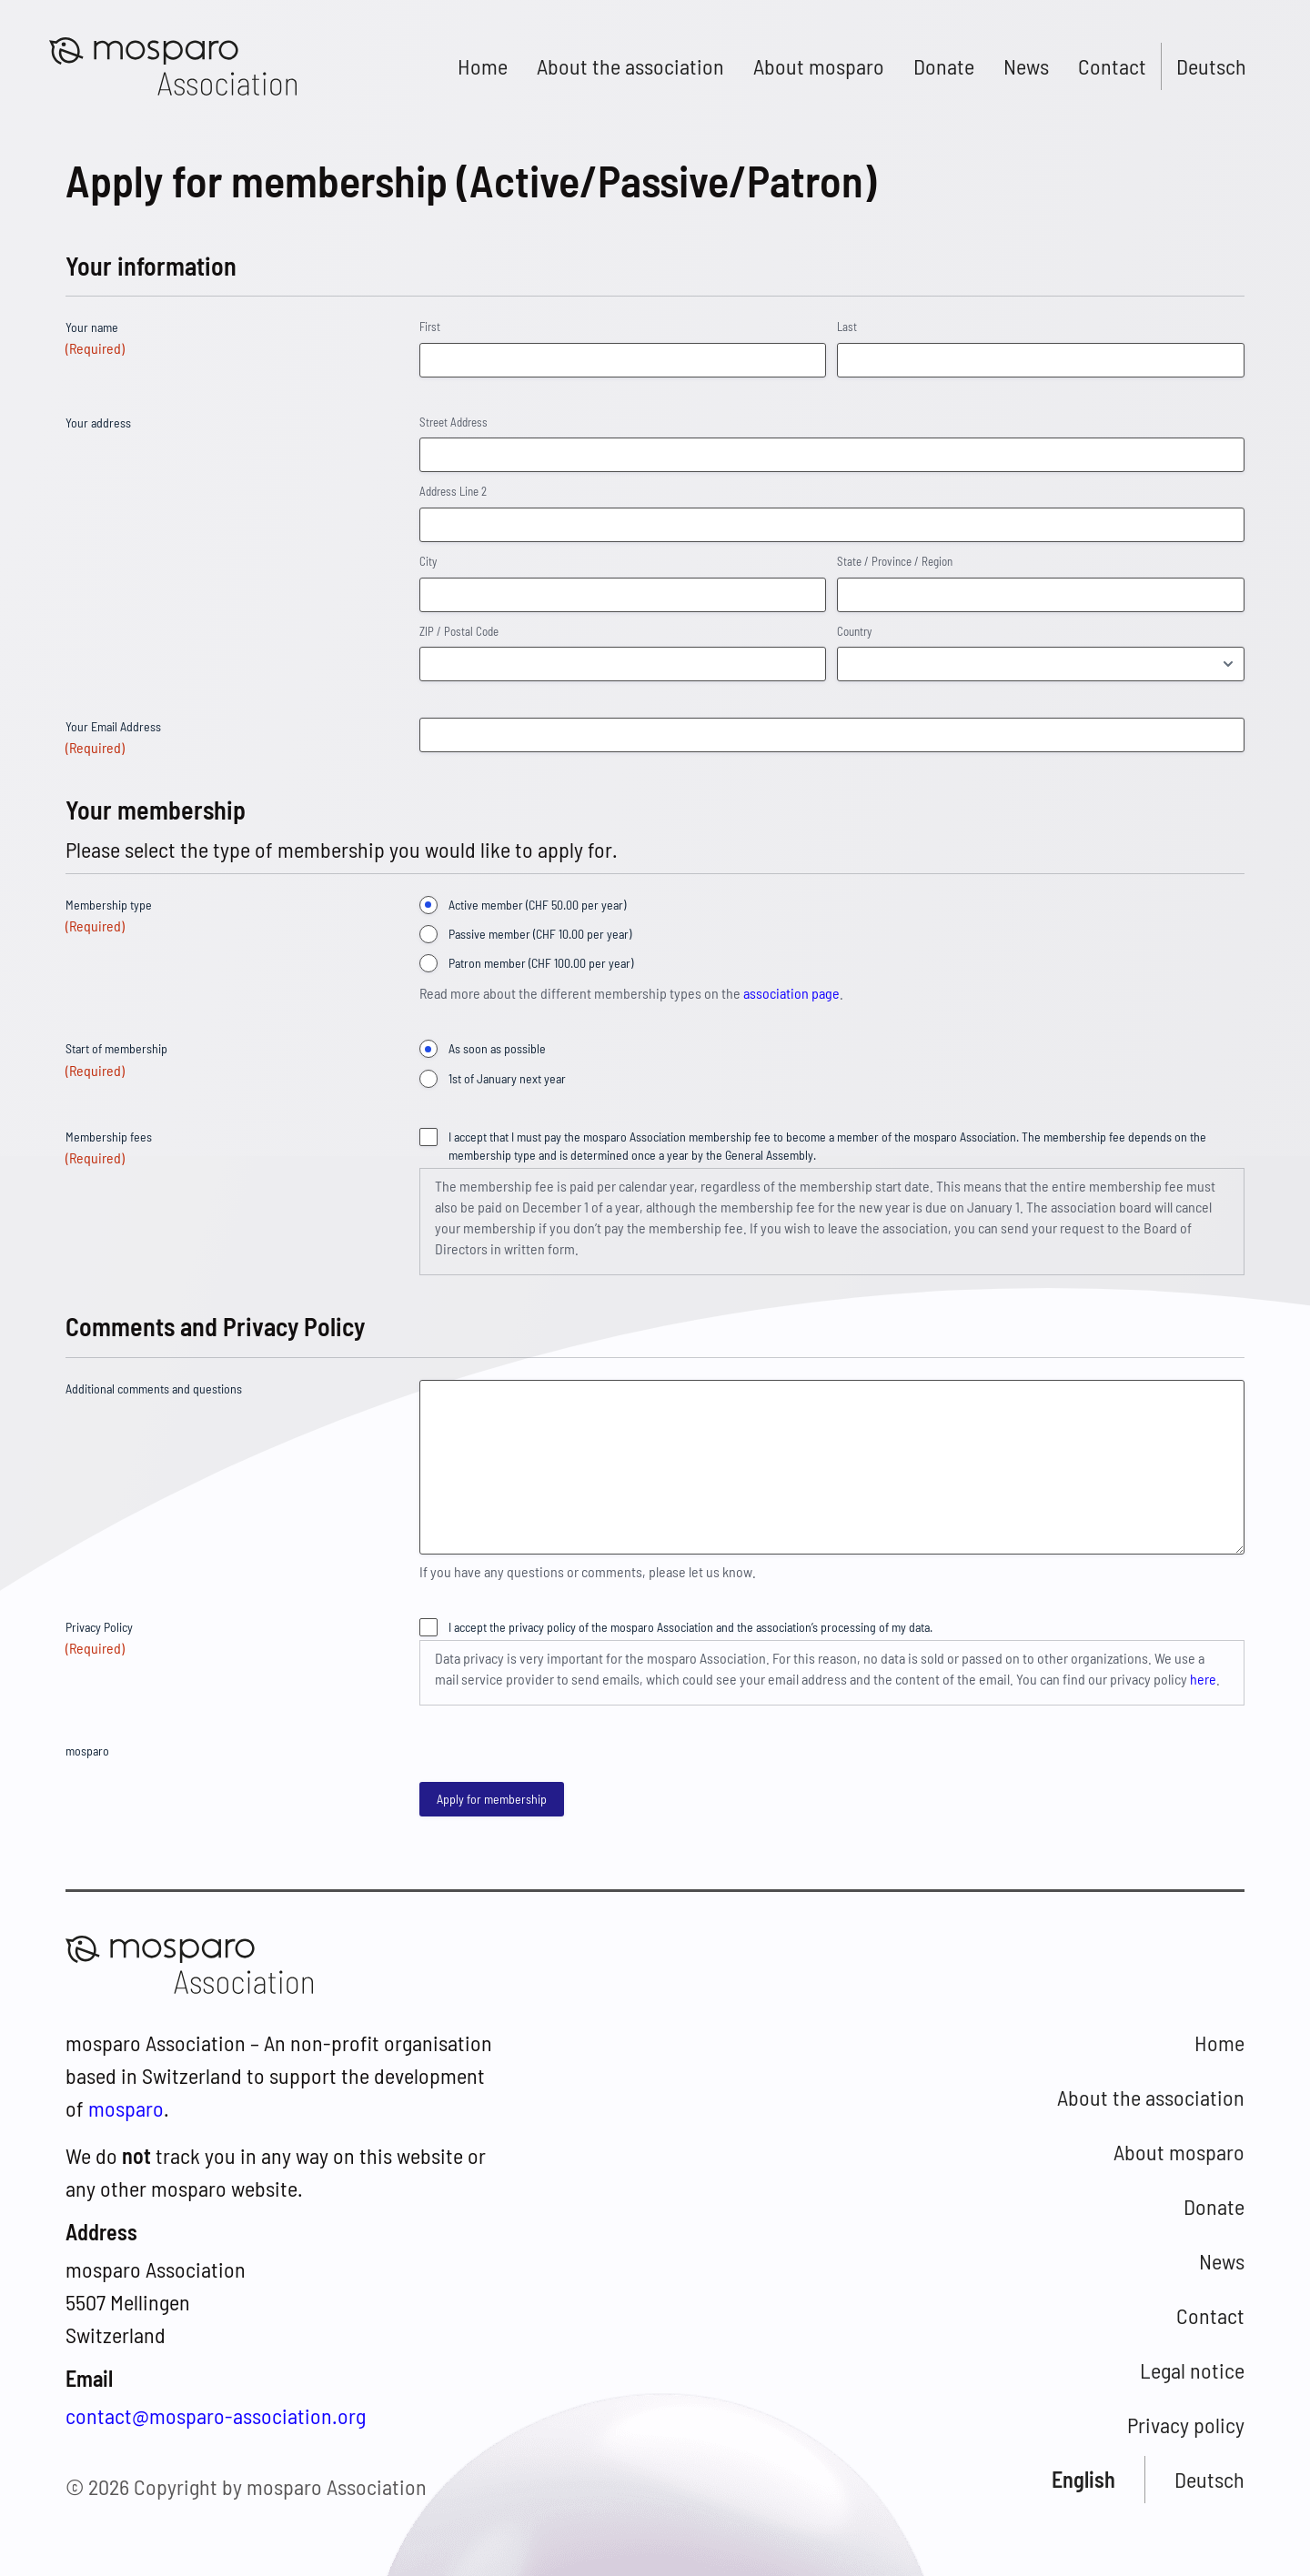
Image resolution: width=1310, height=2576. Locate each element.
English (1083, 2479)
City (428, 561)
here (1203, 1678)
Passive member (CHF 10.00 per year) (539, 933)
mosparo (87, 1750)
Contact (1112, 66)
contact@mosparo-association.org (216, 2415)
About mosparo (818, 66)
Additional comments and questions (154, 1388)
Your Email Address (113, 739)
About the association (630, 66)
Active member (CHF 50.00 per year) (537, 904)
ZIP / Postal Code (459, 631)
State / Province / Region (894, 561)
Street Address (453, 422)
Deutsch (1211, 66)
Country (854, 631)
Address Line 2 (453, 491)
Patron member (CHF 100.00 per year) (540, 963)
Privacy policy (1185, 2424)
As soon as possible (497, 1048)
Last (847, 326)
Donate (943, 66)
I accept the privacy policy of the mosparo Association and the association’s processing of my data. (690, 1627)
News (1026, 66)
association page (791, 992)
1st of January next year (507, 1078)
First (429, 326)
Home (483, 66)
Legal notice (1192, 2370)
